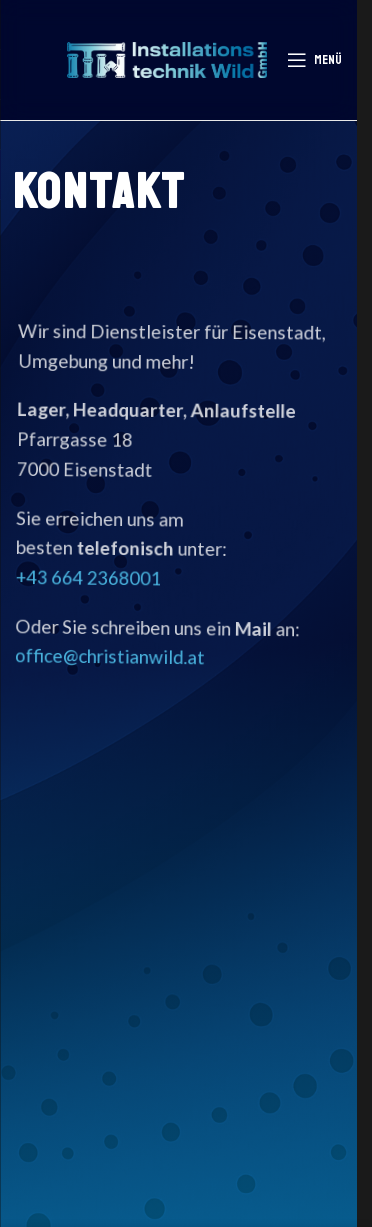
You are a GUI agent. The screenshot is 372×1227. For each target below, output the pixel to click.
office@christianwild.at (109, 655)
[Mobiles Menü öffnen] (314, 60)
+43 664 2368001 (88, 577)
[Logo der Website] (167, 57)
